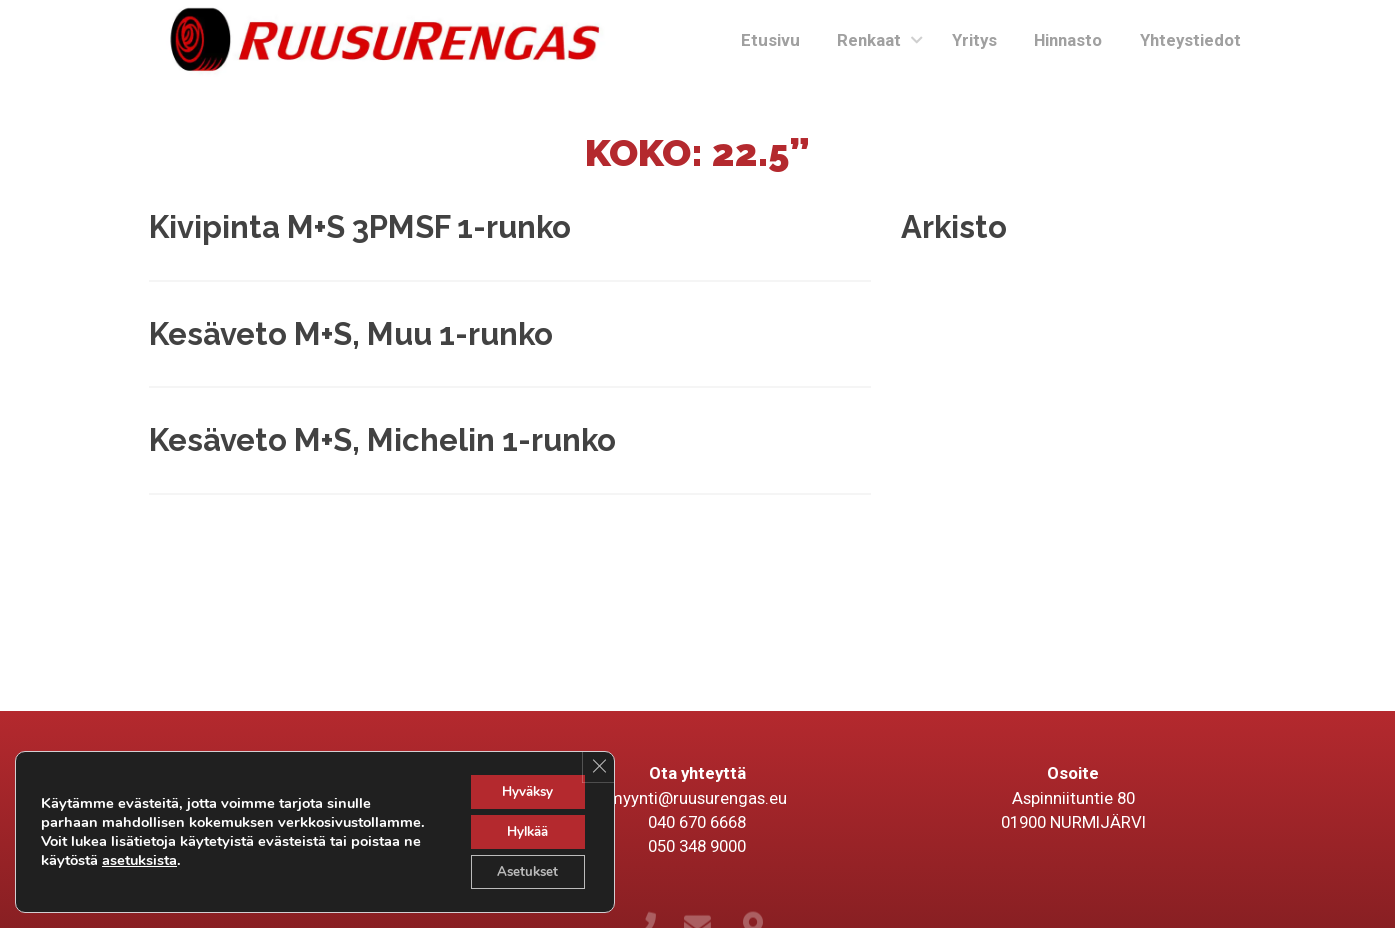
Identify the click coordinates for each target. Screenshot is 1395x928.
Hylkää (523, 828)
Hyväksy (523, 786)
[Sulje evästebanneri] (597, 762)
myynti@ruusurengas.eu (697, 798)
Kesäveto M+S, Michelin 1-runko (382, 440)
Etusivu (770, 40)
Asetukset (523, 870)
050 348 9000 (697, 846)
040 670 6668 (697, 822)
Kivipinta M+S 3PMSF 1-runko (360, 227)
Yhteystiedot (1190, 40)
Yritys (974, 40)
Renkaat (869, 40)
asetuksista (306, 857)
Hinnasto (1068, 40)
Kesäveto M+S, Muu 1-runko (351, 334)
